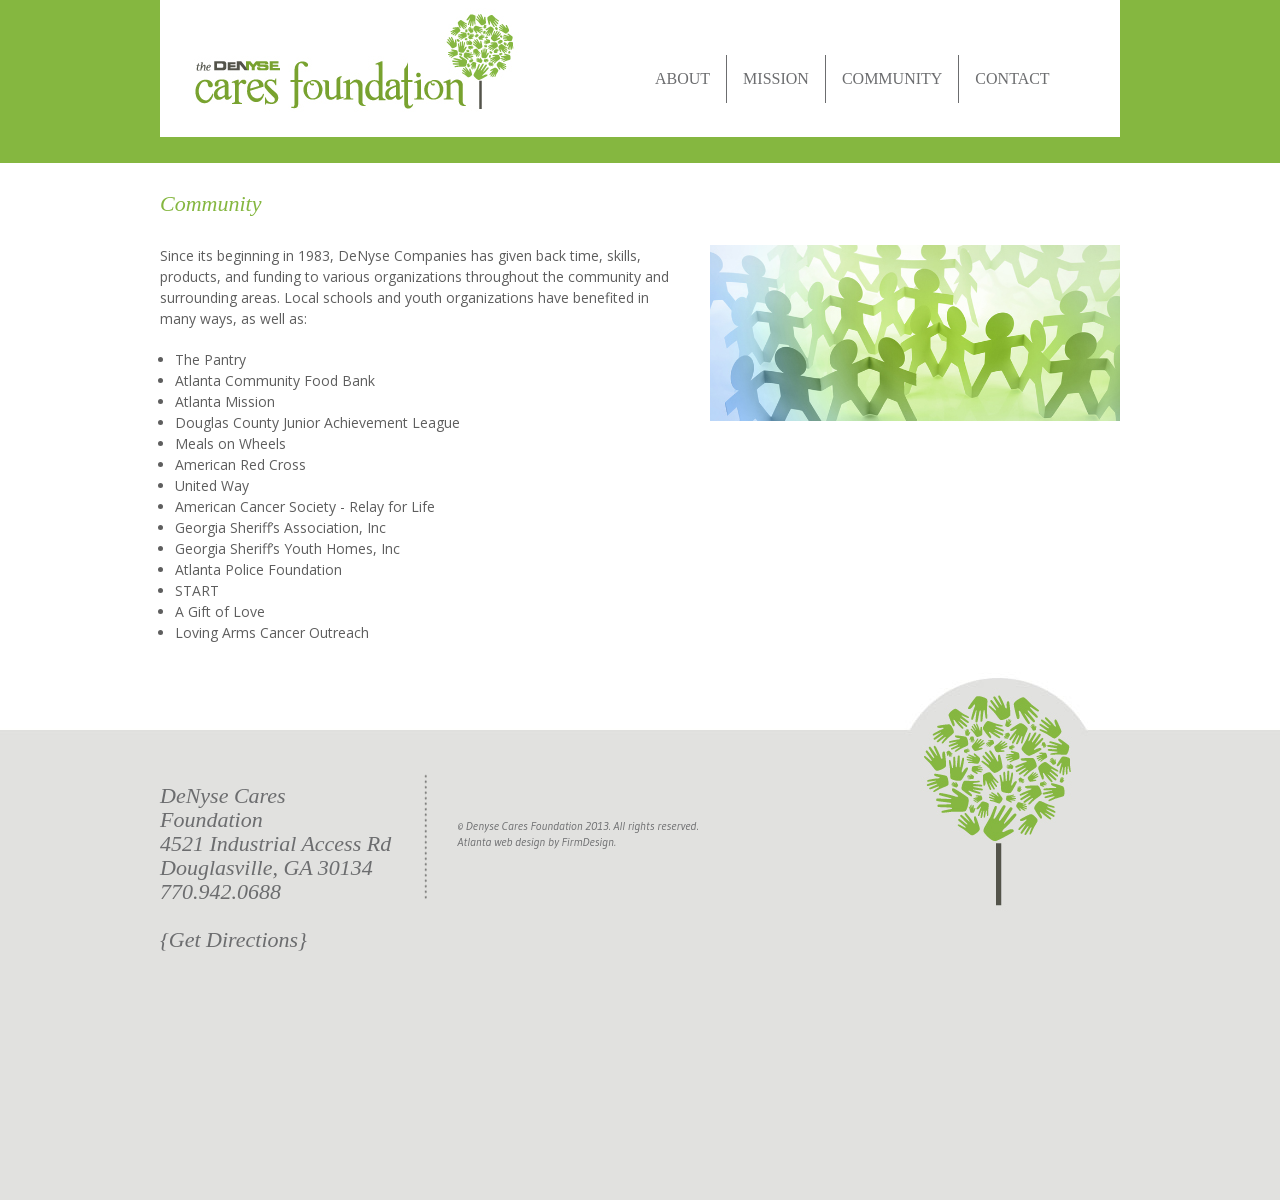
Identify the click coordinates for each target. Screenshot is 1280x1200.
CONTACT (1012, 78)
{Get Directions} (233, 939)
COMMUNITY (892, 78)
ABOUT (682, 78)
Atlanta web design (501, 841)
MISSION (776, 78)
